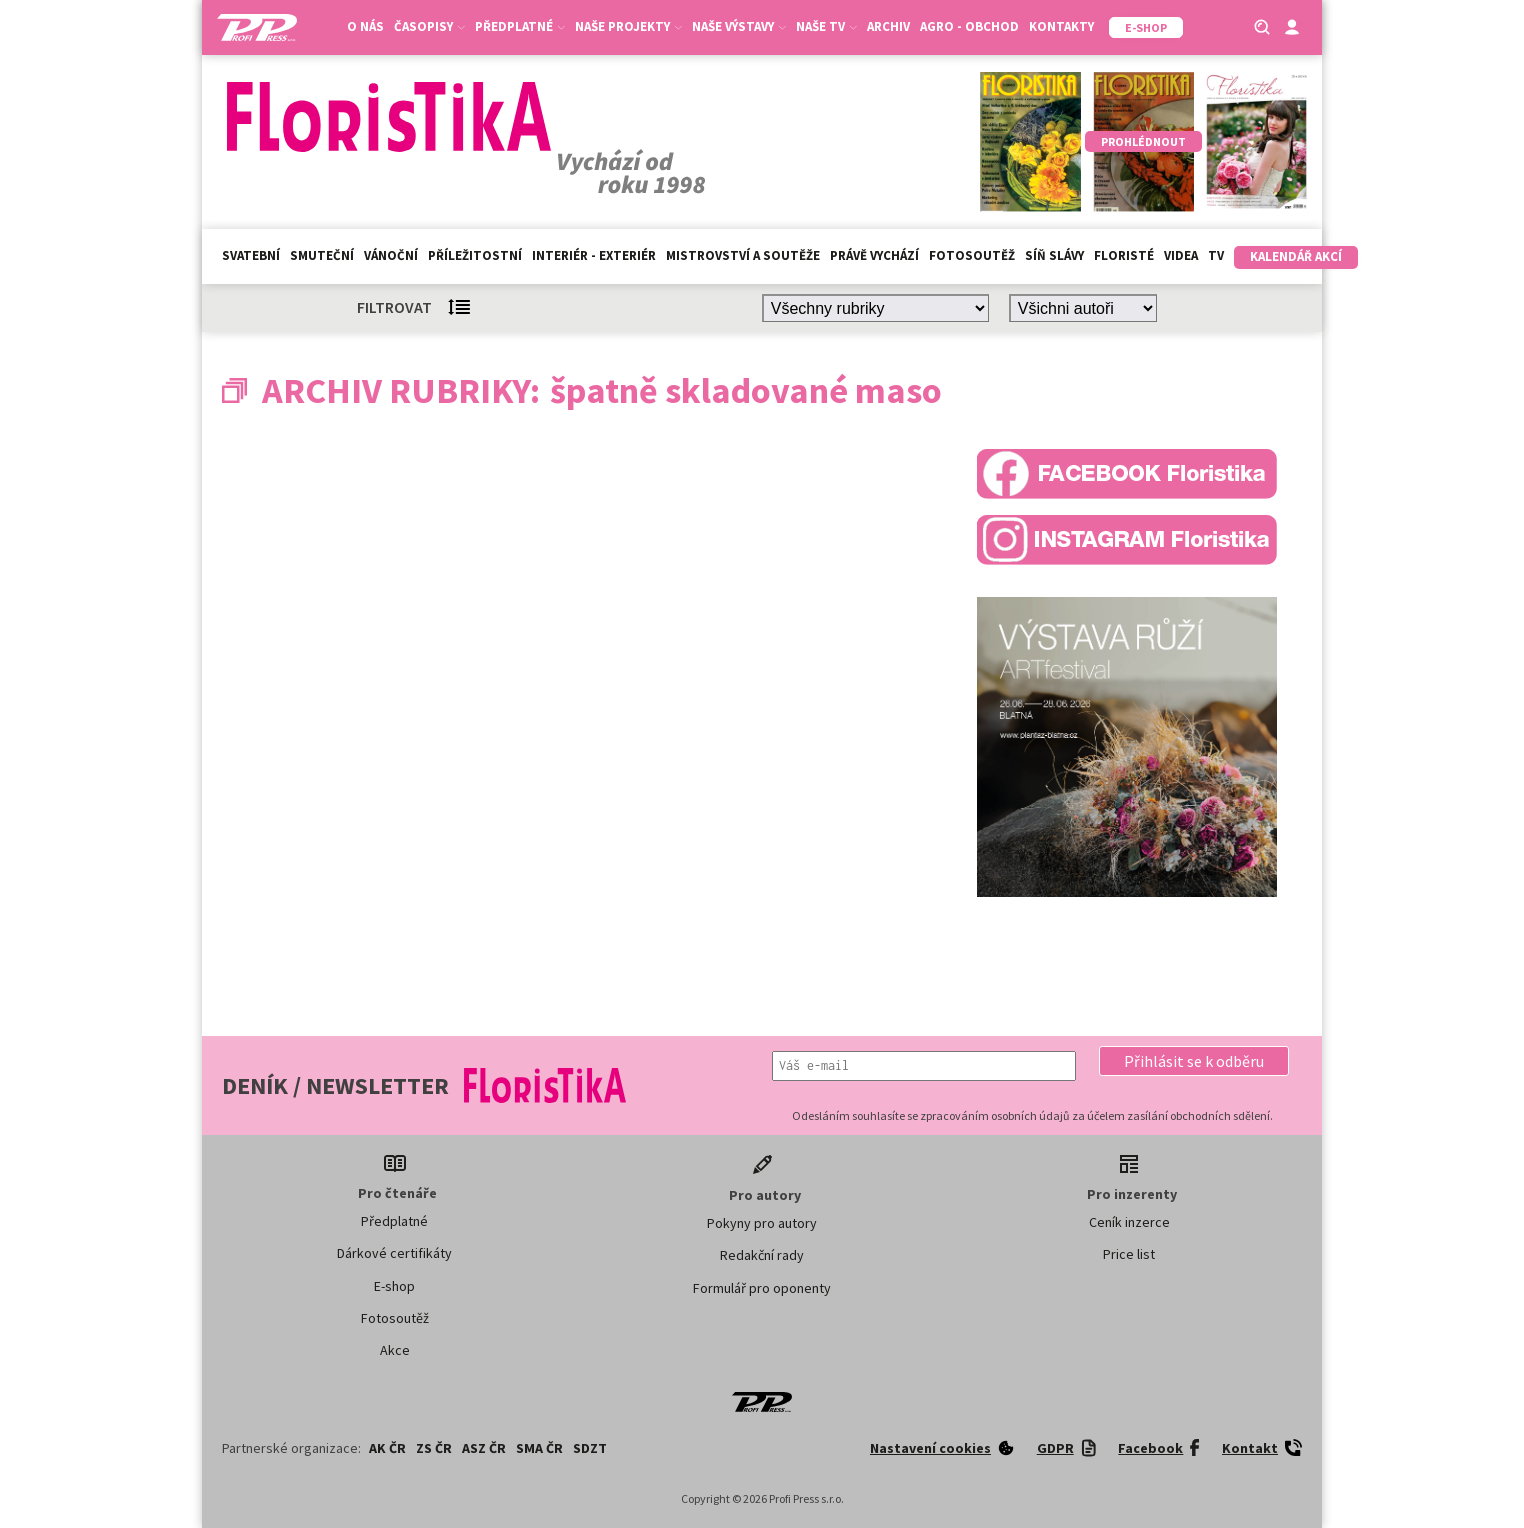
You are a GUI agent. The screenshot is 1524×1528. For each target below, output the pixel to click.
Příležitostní (475, 255)
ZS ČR (434, 1448)
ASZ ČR (484, 1448)
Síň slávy (1054, 255)
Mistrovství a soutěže (743, 255)
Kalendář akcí (1296, 256)
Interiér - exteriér (594, 255)
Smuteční (322, 255)
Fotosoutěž (972, 255)
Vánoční (391, 255)
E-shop (394, 1286)
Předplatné (520, 26)
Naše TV (826, 26)
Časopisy (429, 26)
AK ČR (387, 1448)
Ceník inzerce (1129, 1222)
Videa (1181, 255)
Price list (1129, 1254)
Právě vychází (874, 255)
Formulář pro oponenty (762, 1288)
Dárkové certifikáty (394, 1253)
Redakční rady (762, 1255)
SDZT (590, 1448)
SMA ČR (539, 1448)
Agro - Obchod (969, 26)
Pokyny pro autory (762, 1223)
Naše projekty (628, 26)
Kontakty (1061, 26)
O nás (365, 26)
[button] (1194, 1061)
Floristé (1124, 255)
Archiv (888, 26)
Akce (395, 1350)
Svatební (251, 255)
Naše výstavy (739, 26)
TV (1216, 255)
